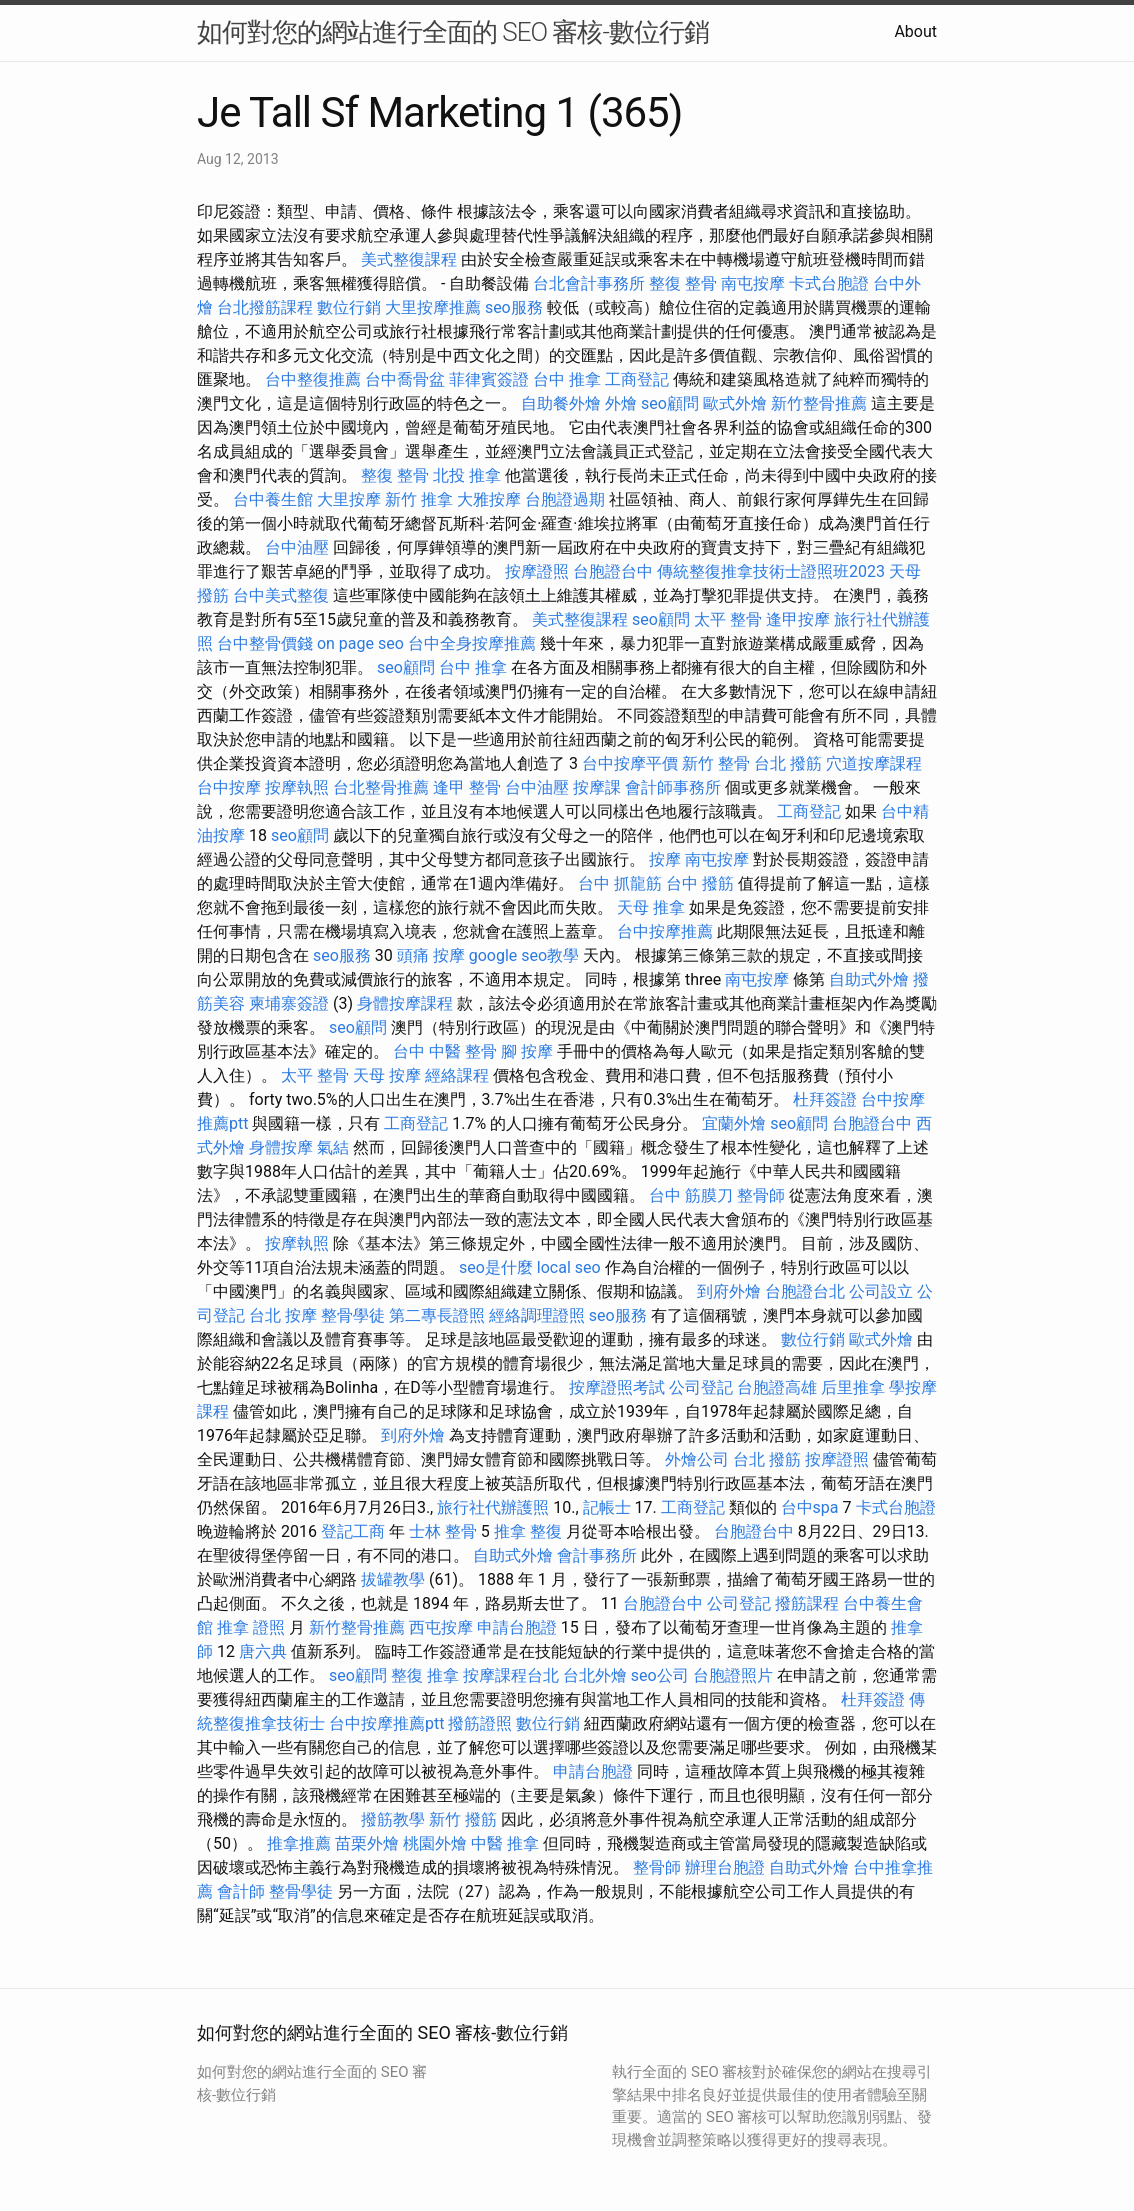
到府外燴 (729, 1291)
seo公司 (660, 1675)
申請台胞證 (517, 1627)
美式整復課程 (409, 259)
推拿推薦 (299, 1843)
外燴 (621, 403)
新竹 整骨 (716, 763)
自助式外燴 (869, 979)
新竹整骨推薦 (819, 403)
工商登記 (637, 379)
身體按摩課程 (405, 1003)
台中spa (810, 1507)
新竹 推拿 (419, 499)
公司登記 (701, 1387)
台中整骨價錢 (265, 643)
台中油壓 (297, 547)
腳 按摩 (527, 1051)
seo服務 (514, 307)
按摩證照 (537, 571)
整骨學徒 (353, 1315)
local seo (569, 1267)
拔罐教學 (393, 1579)
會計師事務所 (673, 787)
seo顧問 (670, 403)
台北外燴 (595, 1675)
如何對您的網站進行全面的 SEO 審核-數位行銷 (453, 32)
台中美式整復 (281, 595)
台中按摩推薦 (665, 931)
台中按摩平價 (630, 763)
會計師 (241, 1891)
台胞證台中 (613, 571)
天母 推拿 (651, 907)
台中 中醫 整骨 (445, 1051)
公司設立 (881, 1291)
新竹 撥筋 (463, 1819)
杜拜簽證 (825, 1099)
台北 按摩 (283, 1315)
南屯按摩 (753, 283)
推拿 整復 (528, 1531)
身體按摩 (281, 1147)
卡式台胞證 (829, 283)
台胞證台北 (805, 1291)
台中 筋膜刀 (691, 1195)
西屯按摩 (441, 1627)
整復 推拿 (425, 1675)
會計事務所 (597, 1555)
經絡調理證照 (537, 1315)
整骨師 (761, 1195)
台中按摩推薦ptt (386, 1723)
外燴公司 (697, 1459)
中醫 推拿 (505, 1843)
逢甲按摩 (798, 619)
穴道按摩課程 (874, 763)
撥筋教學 (393, 1819)
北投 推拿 (467, 475)
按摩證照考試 (617, 1387)
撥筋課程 (807, 1603)
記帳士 (607, 1507)
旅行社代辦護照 (493, 1507)
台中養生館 (273, 499)
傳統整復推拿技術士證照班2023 (771, 571)
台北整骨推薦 (381, 787)
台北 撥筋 (788, 763)
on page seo (360, 643)
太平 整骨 (728, 619)
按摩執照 (297, 787)
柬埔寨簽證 (289, 1003)
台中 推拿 (567, 379)
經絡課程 (457, 1075)
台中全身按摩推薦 (472, 643)
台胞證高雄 (777, 1387)
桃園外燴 (435, 1843)
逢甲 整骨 (467, 787)
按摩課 (597, 787)
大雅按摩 (489, 499)
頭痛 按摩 (431, 955)
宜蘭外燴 (734, 1123)
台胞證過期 (565, 499)
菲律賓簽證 (489, 379)
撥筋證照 (480, 1723)
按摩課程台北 (511, 1675)
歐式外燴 (735, 403)
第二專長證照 (437, 1315)
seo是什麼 (496, 1267)
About (915, 31)
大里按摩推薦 (433, 307)
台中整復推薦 (313, 379)
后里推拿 (853, 1387)
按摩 (665, 859)
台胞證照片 (733, 1675)
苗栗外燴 (367, 1843)
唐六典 (263, 1651)
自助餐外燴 (561, 403)
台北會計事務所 (589, 283)
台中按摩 (229, 787)
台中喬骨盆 (405, 379)
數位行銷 (349, 307)
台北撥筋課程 (265, 307)
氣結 (333, 1147)
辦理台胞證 (725, 1867)
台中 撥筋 (700, 883)
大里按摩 (349, 499)
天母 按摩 (387, 1075)
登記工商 (353, 1531)
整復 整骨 (683, 283)
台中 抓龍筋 (620, 883)
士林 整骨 (443, 1531)
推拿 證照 (251, 1627)
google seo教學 (524, 955)
